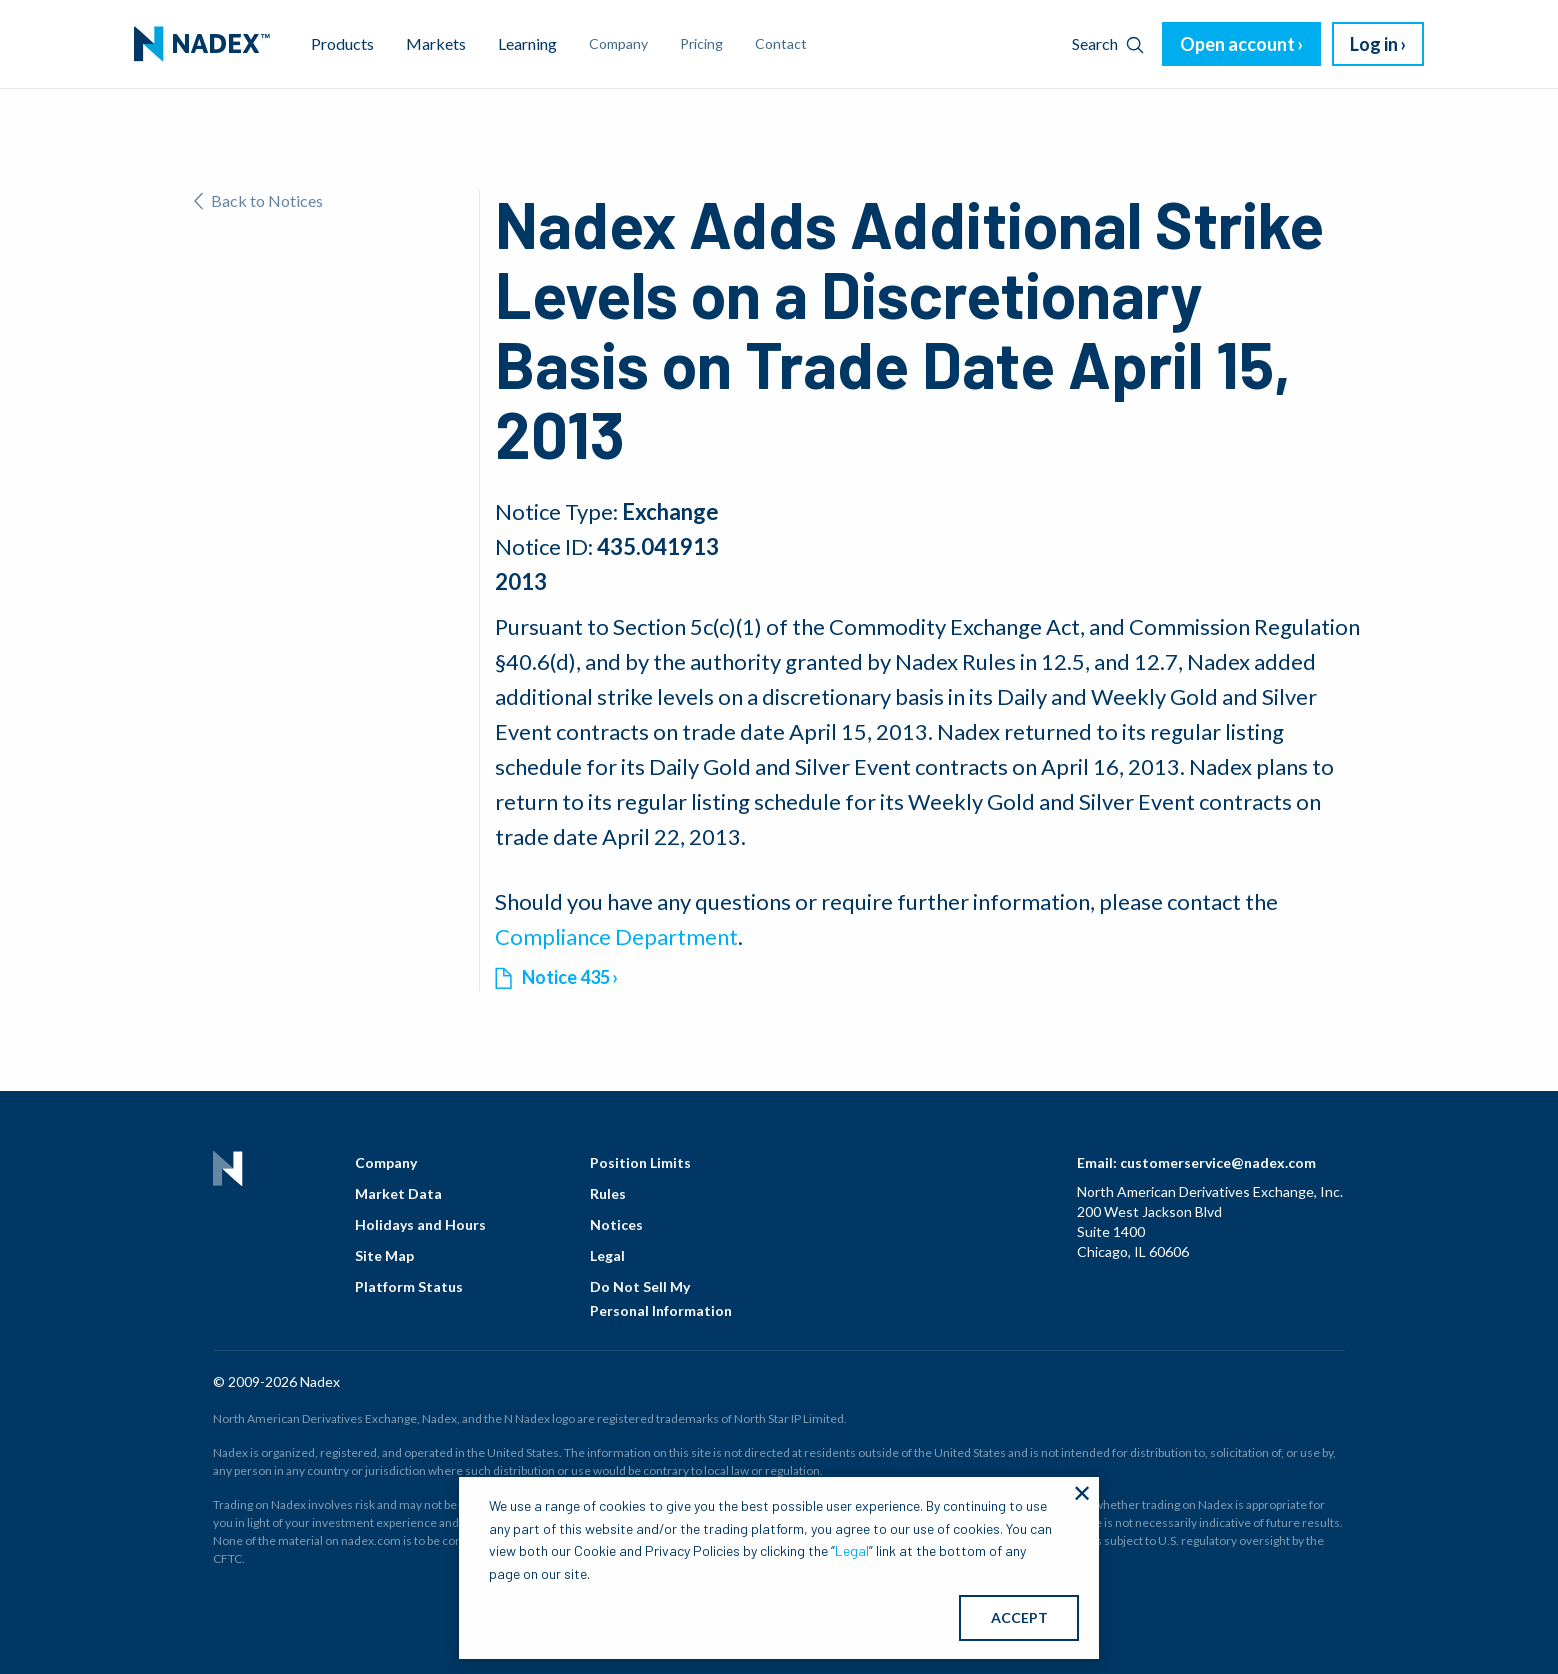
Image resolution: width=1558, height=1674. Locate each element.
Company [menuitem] (618, 43)
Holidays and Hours (420, 1224)
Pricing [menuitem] (701, 43)
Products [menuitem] (342, 43)
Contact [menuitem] (781, 43)
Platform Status (409, 1286)
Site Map (384, 1255)
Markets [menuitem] (436, 43)
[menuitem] (202, 44)
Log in (1374, 44)
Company (386, 1162)
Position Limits (640, 1162)
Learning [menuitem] (527, 43)
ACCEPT (1019, 1617)
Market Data (398, 1193)
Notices (616, 1224)
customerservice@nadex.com (1218, 1162)
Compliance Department (616, 936)
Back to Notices (258, 200)
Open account (1237, 44)
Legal (607, 1255)
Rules (608, 1193)
